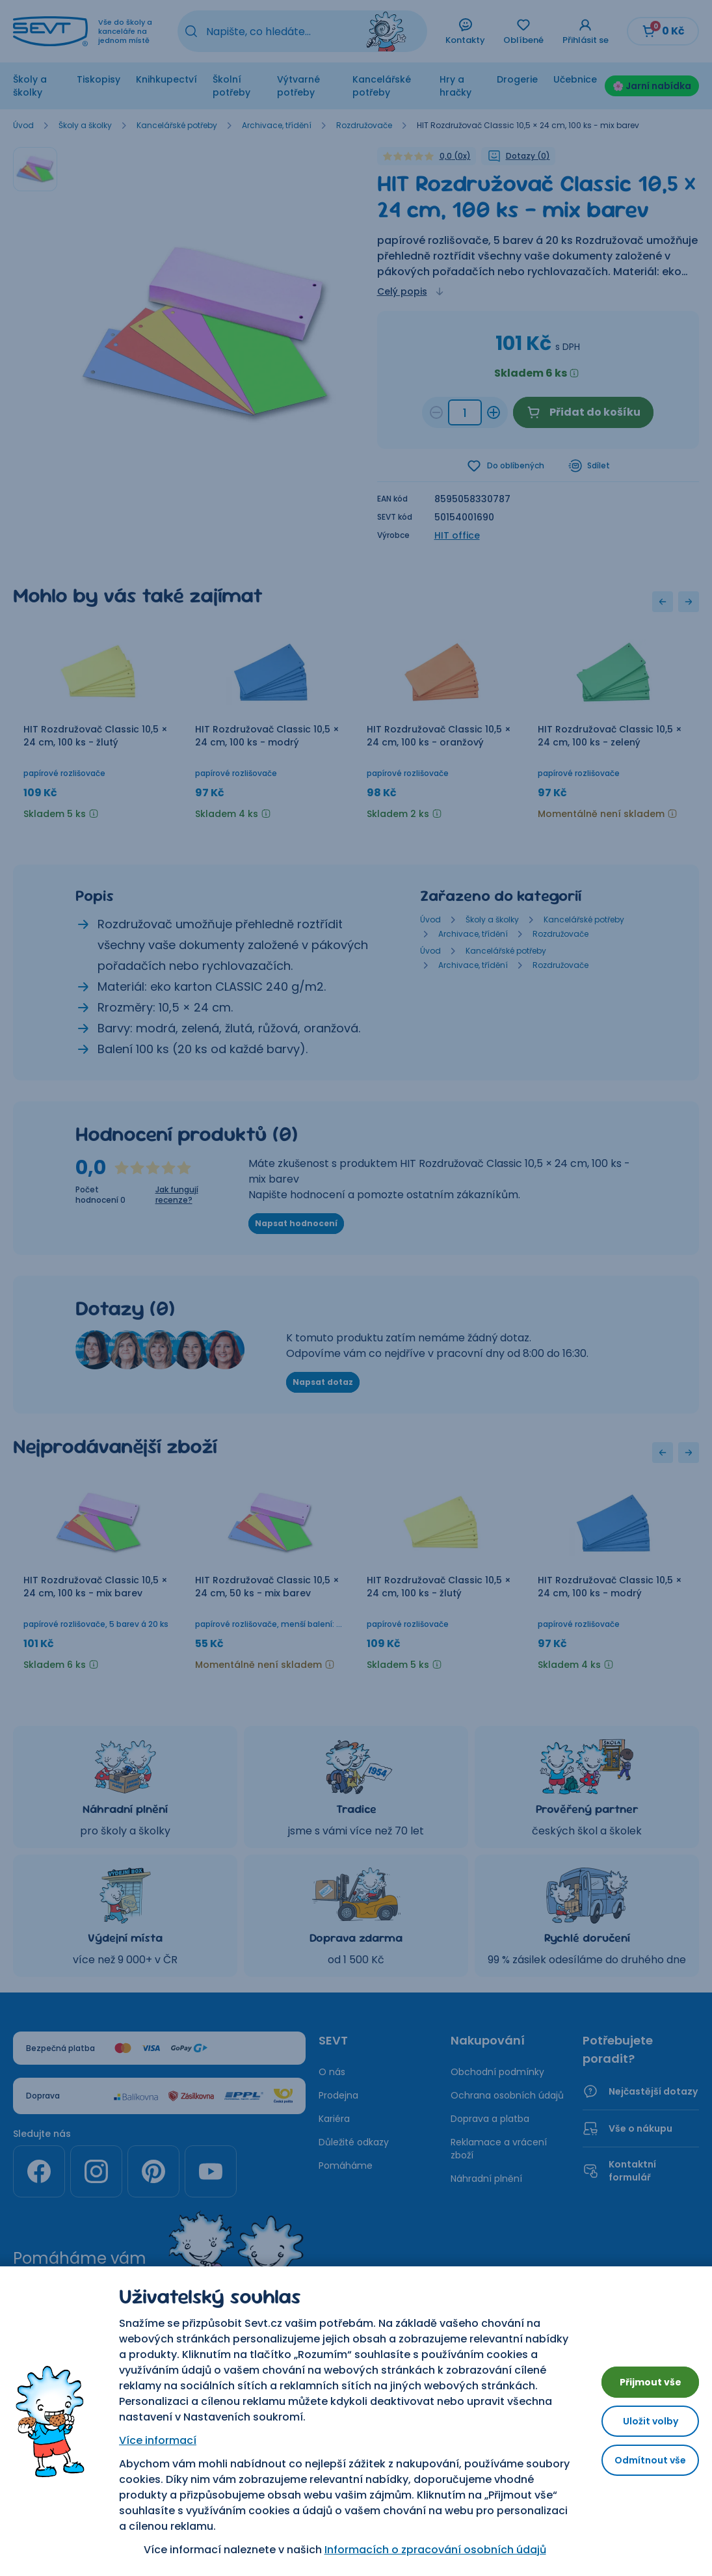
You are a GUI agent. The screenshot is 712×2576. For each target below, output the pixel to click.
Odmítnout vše (640, 2465)
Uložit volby (640, 2421)
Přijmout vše (640, 2376)
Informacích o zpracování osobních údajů (425, 2549)
